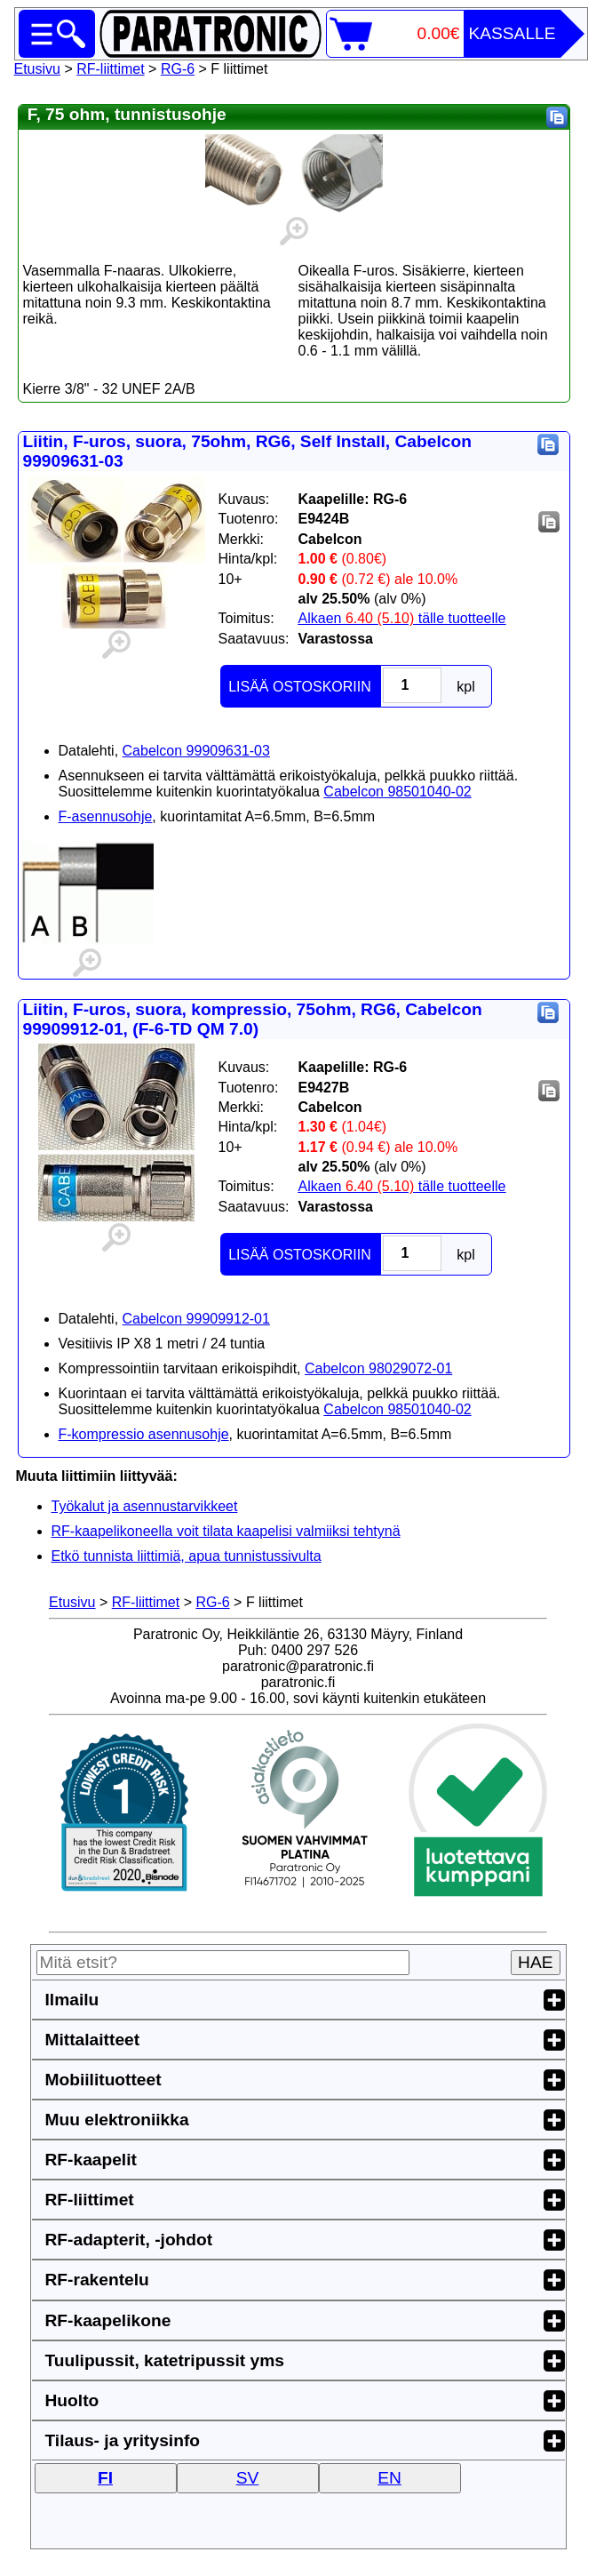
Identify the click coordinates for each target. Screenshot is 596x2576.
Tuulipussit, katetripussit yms (164, 2360)
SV (247, 2477)
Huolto (72, 2400)
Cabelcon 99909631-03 (196, 750)
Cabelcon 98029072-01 (378, 1368)
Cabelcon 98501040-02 (397, 791)
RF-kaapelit (91, 2159)
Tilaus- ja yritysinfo (123, 2440)
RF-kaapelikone (108, 2320)
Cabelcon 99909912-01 (196, 1318)
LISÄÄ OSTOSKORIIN (299, 686)
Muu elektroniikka (117, 2119)
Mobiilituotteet (103, 2079)
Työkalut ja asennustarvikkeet (145, 1506)
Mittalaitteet (92, 2039)
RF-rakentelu (97, 2279)
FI (105, 2477)
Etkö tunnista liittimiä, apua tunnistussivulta (187, 1556)
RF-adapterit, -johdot (129, 2239)
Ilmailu (72, 1999)
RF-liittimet (110, 68)
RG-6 (178, 68)
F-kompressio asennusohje (144, 1434)
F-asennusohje (106, 816)
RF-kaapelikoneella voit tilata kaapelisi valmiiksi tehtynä (226, 1531)
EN (389, 2477)
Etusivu (37, 68)
